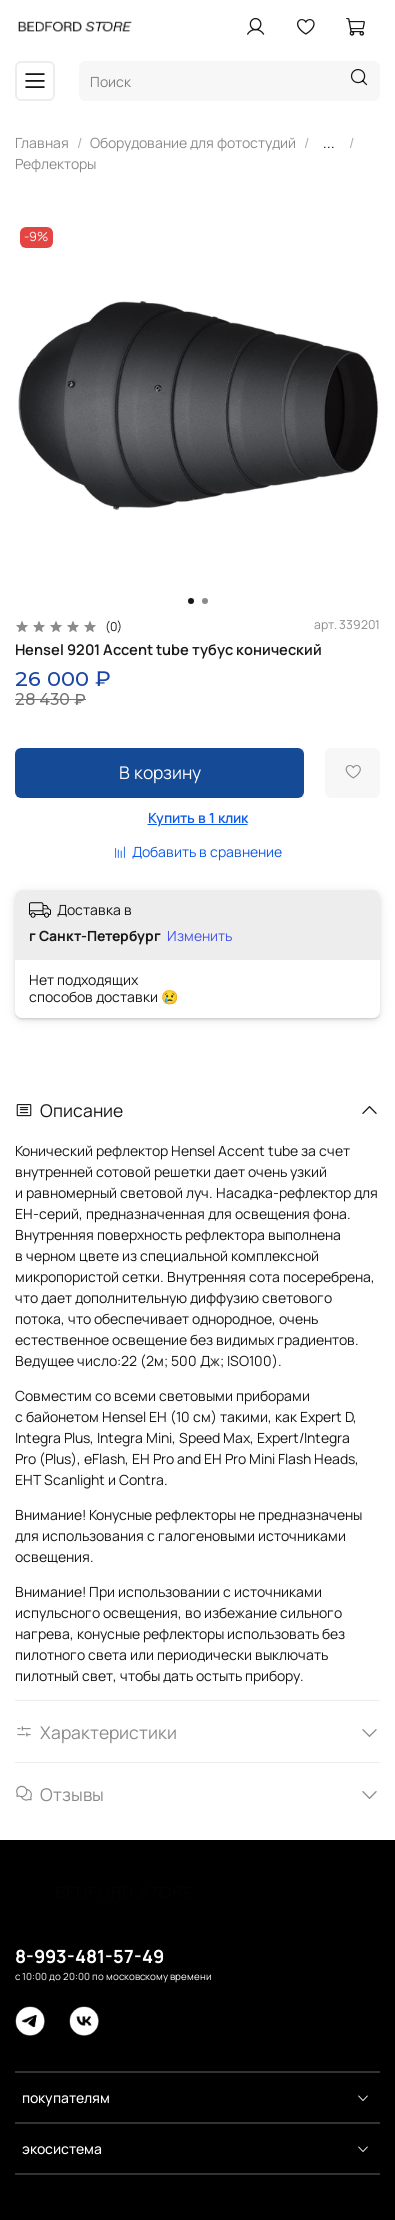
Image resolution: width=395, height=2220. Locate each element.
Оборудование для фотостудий (193, 142)
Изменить (199, 936)
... (329, 143)
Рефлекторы (55, 163)
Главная (42, 142)
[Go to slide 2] (205, 601)
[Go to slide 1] (191, 601)
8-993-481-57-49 (89, 1956)
